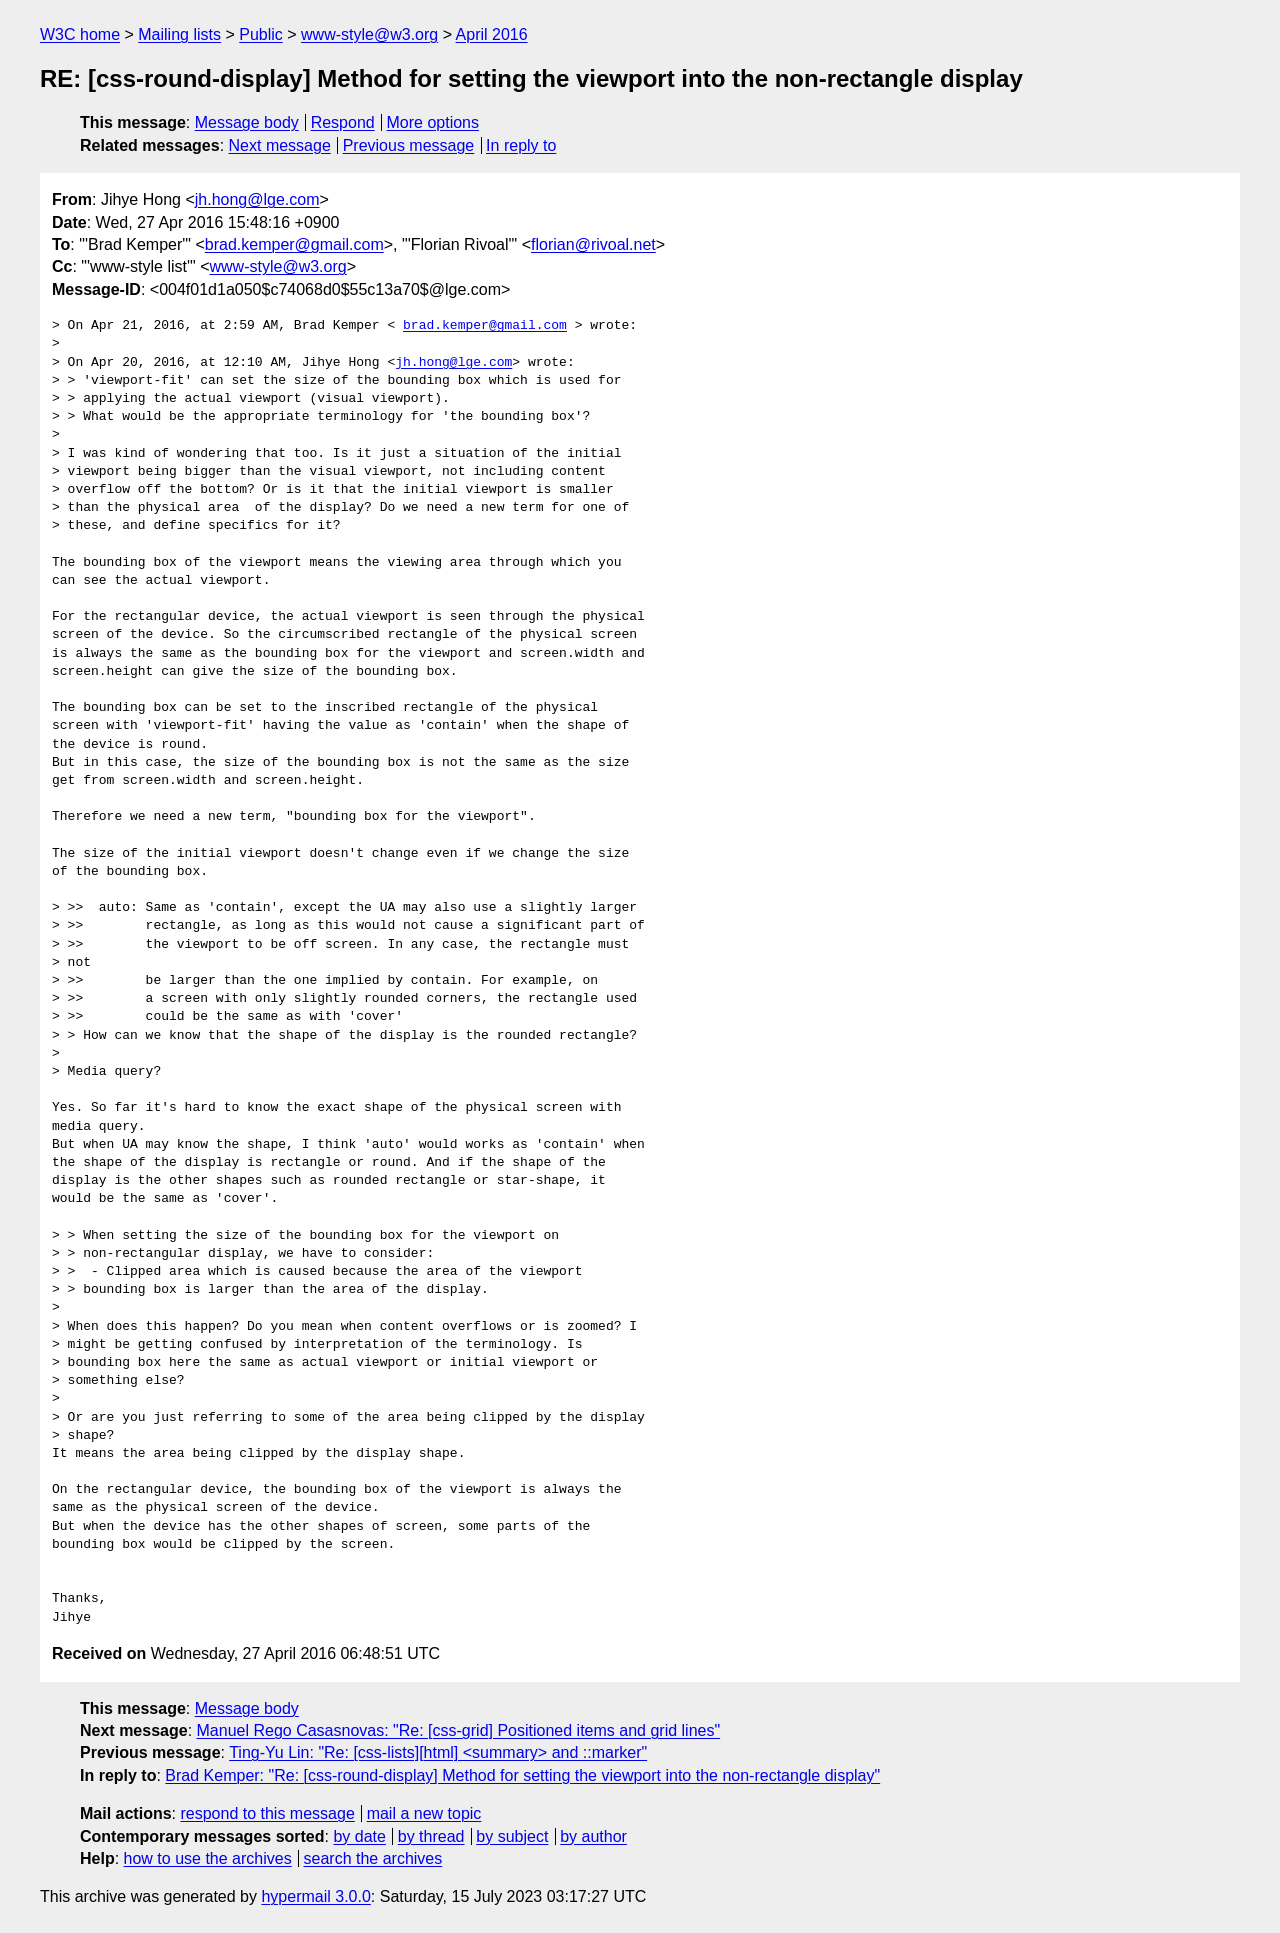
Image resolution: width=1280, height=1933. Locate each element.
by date (359, 1836)
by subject (512, 1836)
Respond (343, 122)
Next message (280, 145)
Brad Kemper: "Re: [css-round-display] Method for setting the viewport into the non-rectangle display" (522, 1775)
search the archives (373, 1858)
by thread (431, 1836)
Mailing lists (179, 34)
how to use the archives (208, 1858)
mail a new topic (424, 1813)
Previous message (409, 145)
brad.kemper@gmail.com (294, 244)
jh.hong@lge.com (257, 199)
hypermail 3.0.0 (315, 1896)
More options (433, 122)
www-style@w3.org (369, 34)
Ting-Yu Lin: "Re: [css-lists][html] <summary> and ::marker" (438, 1752)
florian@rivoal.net (593, 244)
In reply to (521, 145)
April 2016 (492, 34)
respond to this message (267, 1813)
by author (593, 1836)
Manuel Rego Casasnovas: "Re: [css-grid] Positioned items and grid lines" (459, 1730)
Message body (247, 122)
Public (261, 34)
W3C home (80, 34)
